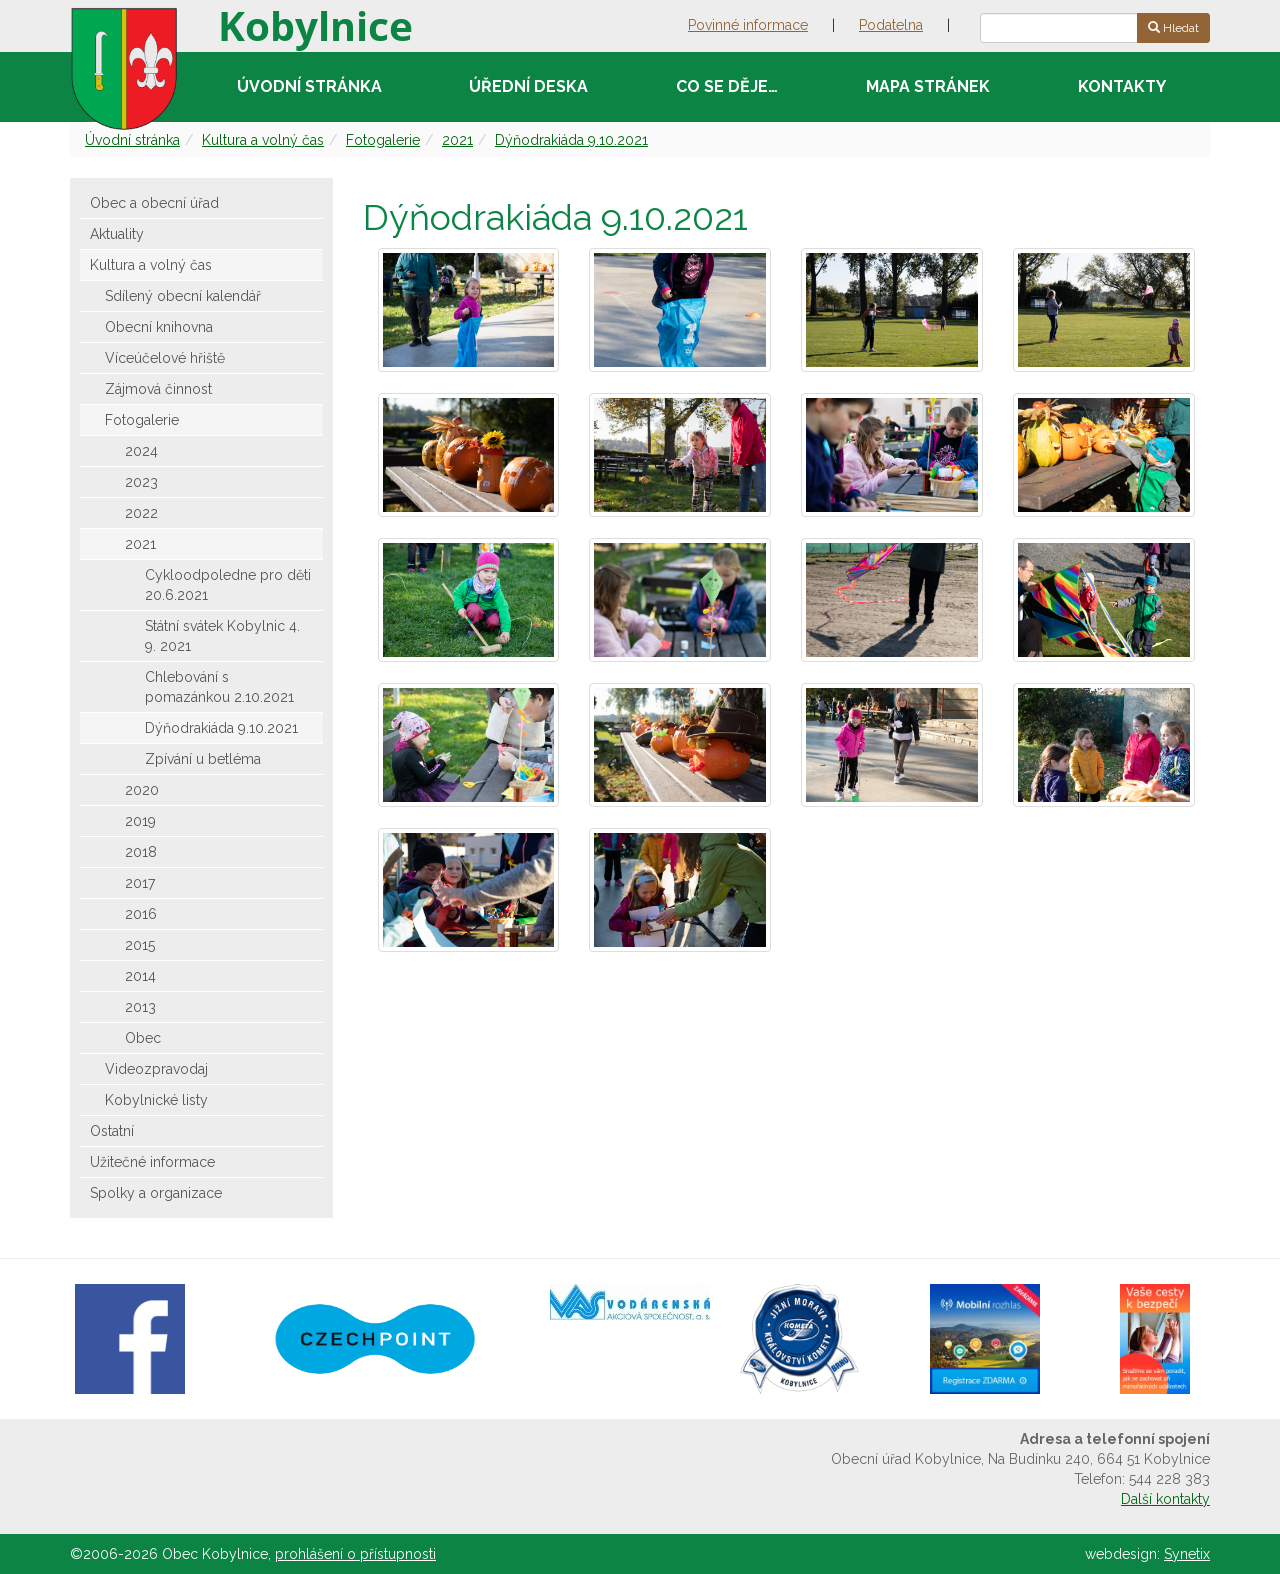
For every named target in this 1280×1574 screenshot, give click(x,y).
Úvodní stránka (309, 86)
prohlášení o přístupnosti (355, 1554)
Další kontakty (1165, 1499)
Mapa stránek (928, 86)
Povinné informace (748, 25)
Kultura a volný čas (263, 140)
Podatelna (891, 25)
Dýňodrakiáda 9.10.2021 (571, 140)
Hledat (1173, 28)
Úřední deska (528, 86)
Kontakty (1122, 86)
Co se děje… (727, 86)
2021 (457, 140)
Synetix (1187, 1554)
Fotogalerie (383, 140)
